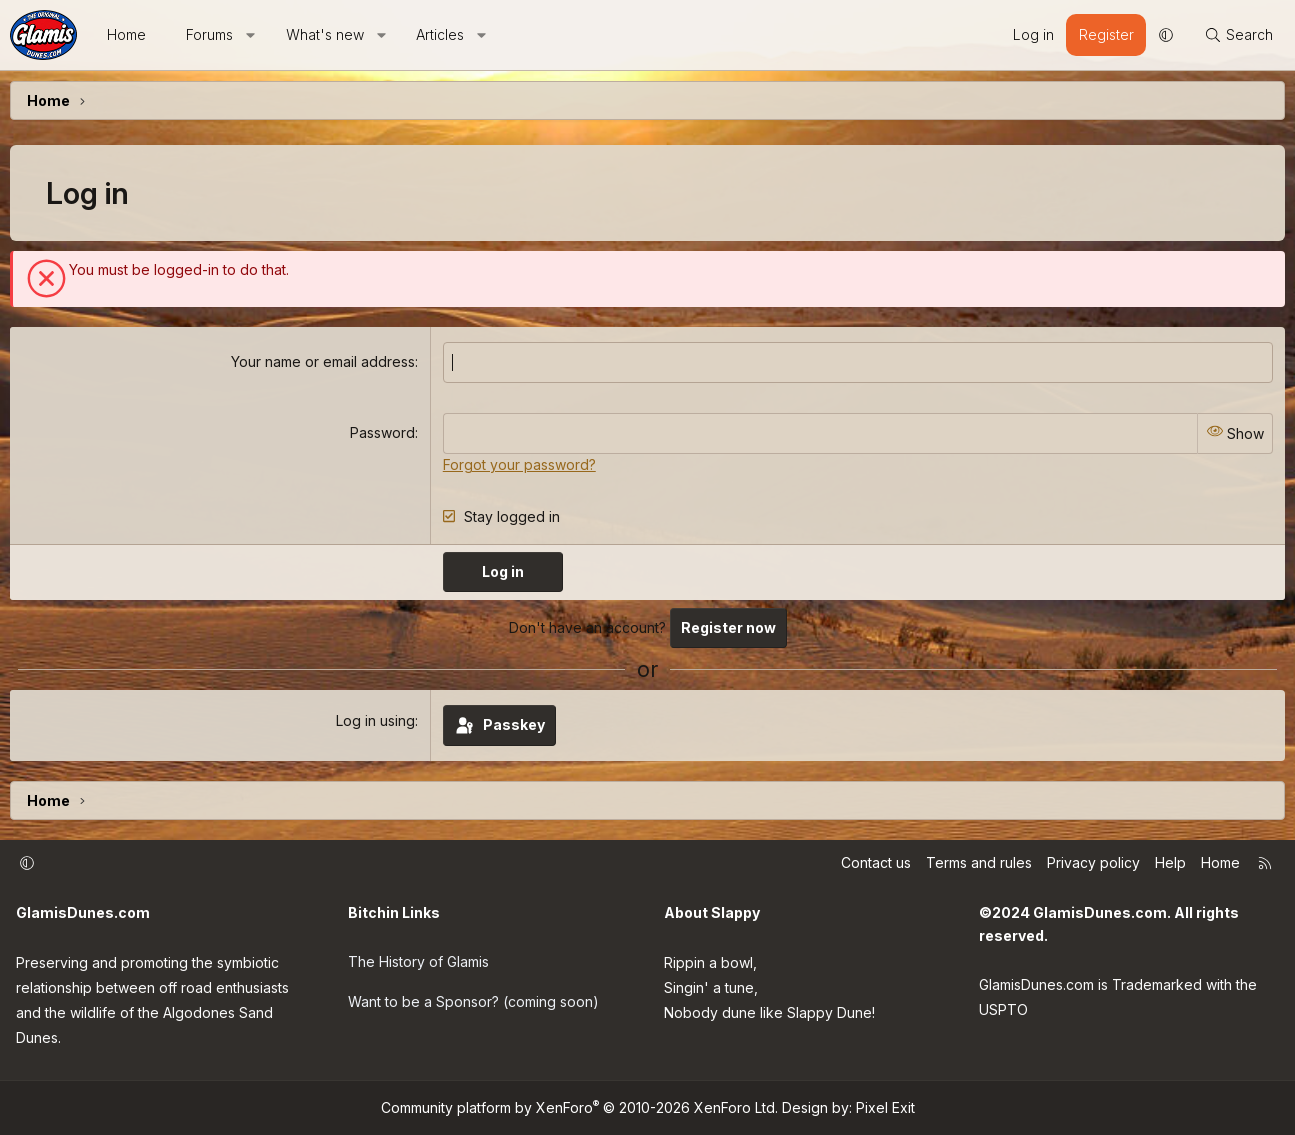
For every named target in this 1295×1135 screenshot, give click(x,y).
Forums (209, 34)
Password (382, 432)
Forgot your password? (519, 463)
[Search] (1238, 35)
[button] (251, 35)
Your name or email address (323, 361)
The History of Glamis (418, 959)
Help (1170, 861)
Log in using (375, 720)
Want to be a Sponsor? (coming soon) (473, 999)
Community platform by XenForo (579, 1107)
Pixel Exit (885, 1107)
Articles (440, 34)
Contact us (876, 861)
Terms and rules (979, 861)
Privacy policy (1093, 861)
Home (126, 34)
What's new (325, 34)
